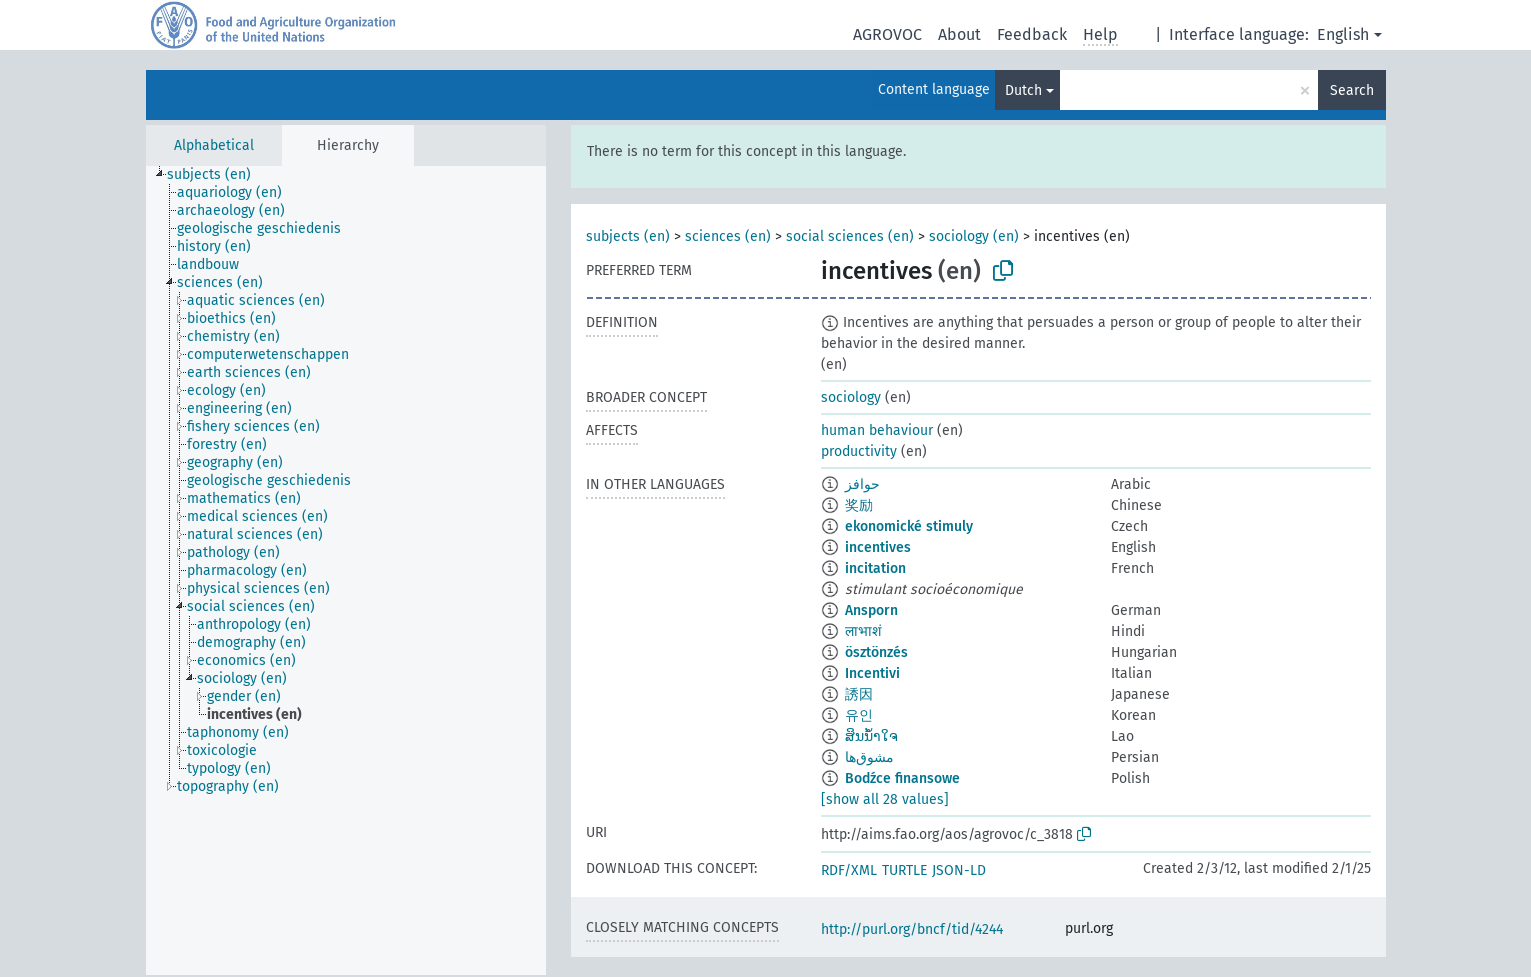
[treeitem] (217, 175)
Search (1352, 90)
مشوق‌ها (869, 757)
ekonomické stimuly (909, 526)
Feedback (1032, 34)
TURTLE (904, 870)
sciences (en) (728, 236)
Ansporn (871, 610)
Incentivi (872, 673)
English (1343, 34)
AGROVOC (887, 34)
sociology (851, 397)
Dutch (1023, 90)
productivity (859, 451)
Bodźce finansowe (902, 778)
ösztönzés (876, 652)
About (959, 34)
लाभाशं (863, 631)
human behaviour (877, 430)
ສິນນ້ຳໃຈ (871, 736)
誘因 (859, 694)
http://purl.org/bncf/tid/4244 (912, 929)
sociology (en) (974, 236)
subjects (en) (628, 236)
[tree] (346, 570)
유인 (859, 715)
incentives (878, 547)
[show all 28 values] (885, 799)
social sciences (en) (850, 236)
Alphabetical (214, 145)
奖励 (859, 505)
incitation (875, 568)
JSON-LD (959, 870)
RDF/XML (849, 870)
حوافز (862, 484)
